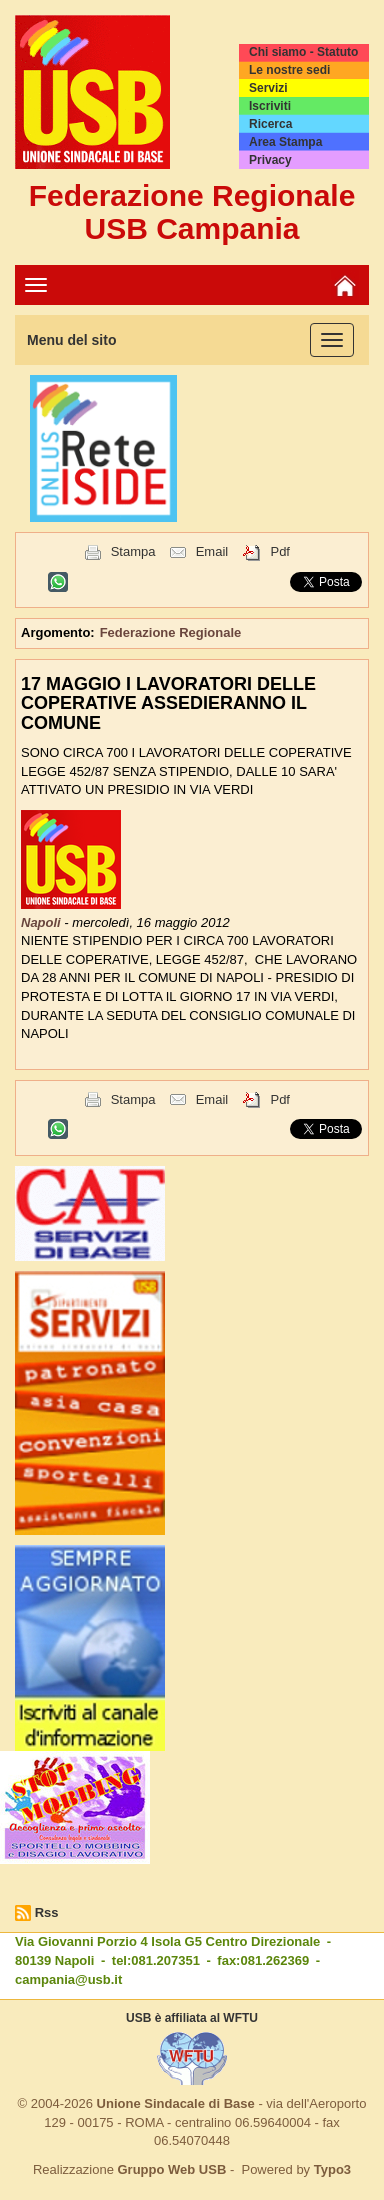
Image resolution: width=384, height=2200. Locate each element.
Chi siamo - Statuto (303, 52)
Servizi (268, 88)
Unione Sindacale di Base (176, 2103)
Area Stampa (285, 142)
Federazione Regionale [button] (171, 632)
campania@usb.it (68, 1979)
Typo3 (332, 2169)
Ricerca (270, 124)
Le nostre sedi (289, 70)
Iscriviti (270, 106)
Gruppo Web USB (171, 2169)
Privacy (270, 160)
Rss (47, 1912)
